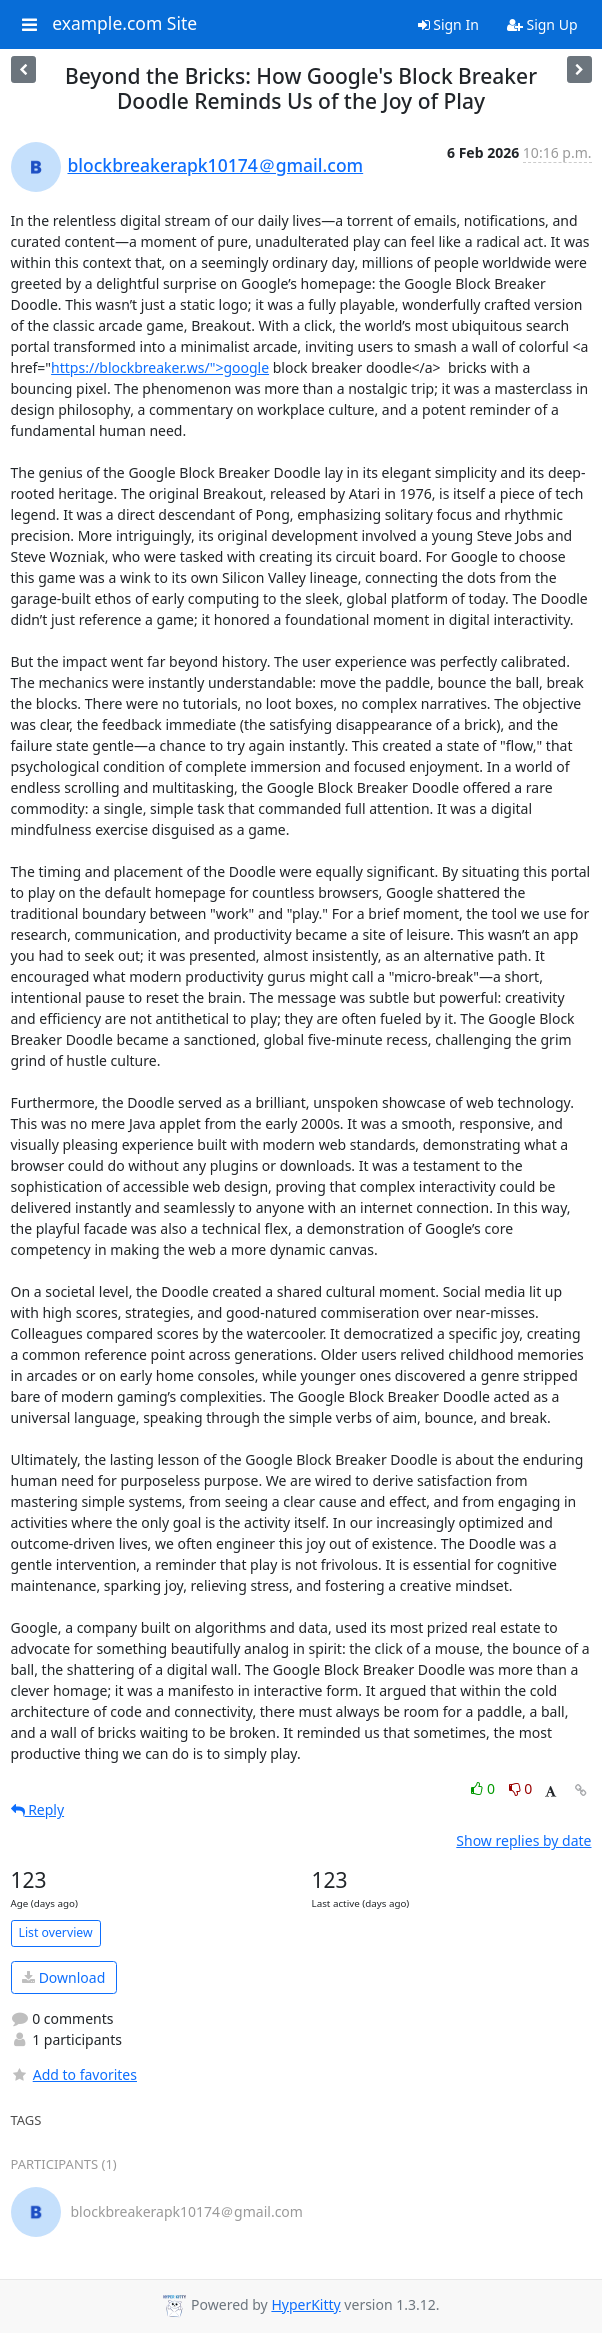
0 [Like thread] (484, 1788)
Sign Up (542, 24)
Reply (38, 1809)
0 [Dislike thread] (521, 1788)
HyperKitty (305, 2304)
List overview (56, 1932)
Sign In (448, 24)
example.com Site (124, 24)
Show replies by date (523, 1840)
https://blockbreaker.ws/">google (160, 367)
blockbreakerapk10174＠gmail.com (216, 165)
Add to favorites (74, 2074)
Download (63, 1977)
